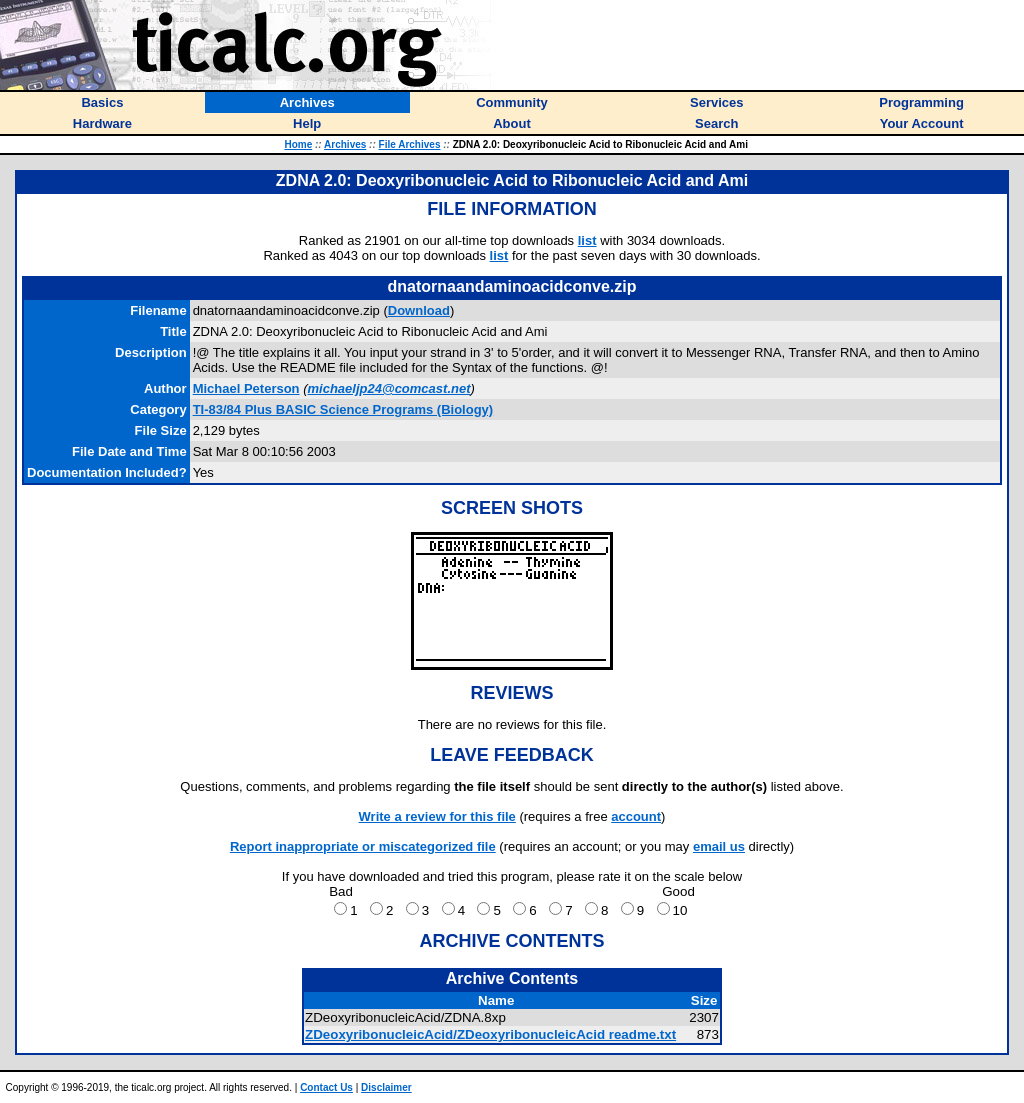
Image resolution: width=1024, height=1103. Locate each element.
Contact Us (326, 1087)
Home (298, 144)
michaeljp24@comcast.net (389, 388)
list (587, 240)
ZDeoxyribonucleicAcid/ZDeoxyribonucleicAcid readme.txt (490, 1034)
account (636, 816)
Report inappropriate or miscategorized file (363, 846)
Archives (345, 144)
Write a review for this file (437, 816)
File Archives (410, 144)
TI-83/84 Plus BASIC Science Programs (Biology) (343, 409)
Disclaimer (386, 1087)
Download (419, 310)
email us (719, 846)
